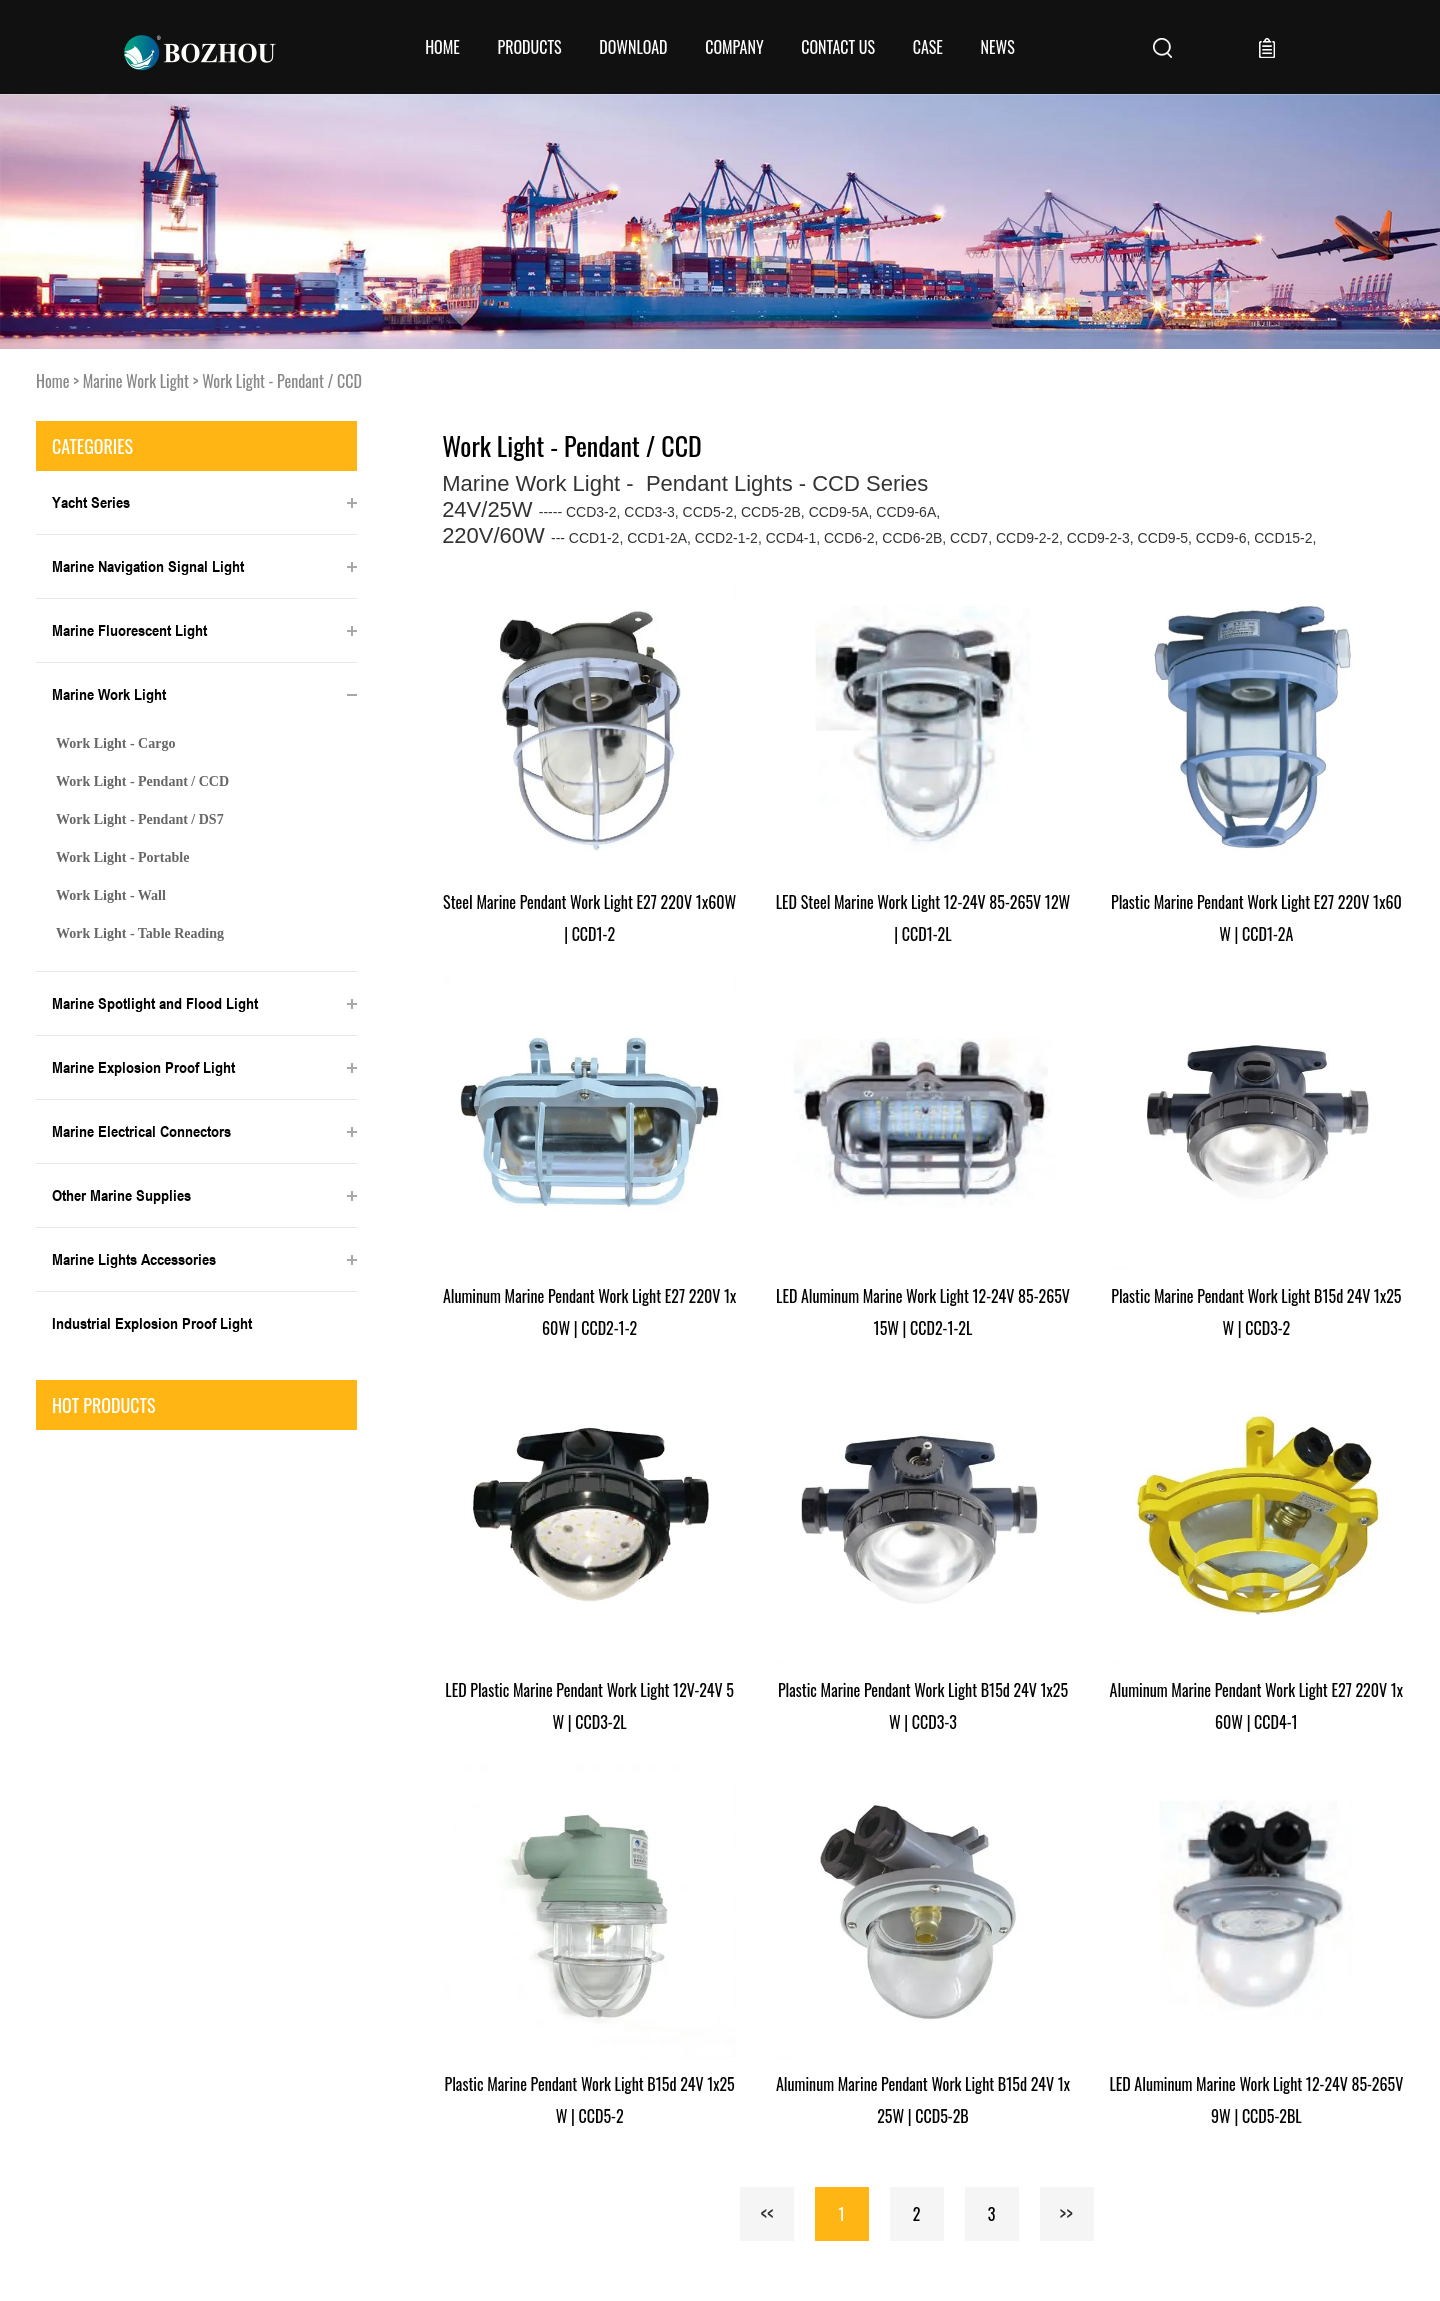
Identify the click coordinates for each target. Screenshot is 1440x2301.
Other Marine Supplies (121, 1195)
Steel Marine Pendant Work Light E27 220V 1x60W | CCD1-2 (589, 918)
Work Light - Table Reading (140, 933)
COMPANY (734, 47)
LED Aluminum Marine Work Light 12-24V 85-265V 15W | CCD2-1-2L (923, 1312)
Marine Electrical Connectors (141, 1131)
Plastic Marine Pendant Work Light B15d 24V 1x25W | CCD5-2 (590, 2100)
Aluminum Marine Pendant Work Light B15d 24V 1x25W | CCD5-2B (923, 2100)
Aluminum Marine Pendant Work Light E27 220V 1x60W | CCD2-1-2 (589, 1312)
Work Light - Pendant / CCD (282, 381)
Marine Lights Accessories (134, 1259)
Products (529, 47)
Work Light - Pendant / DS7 (140, 819)
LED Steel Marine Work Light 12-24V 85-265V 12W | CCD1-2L (923, 918)
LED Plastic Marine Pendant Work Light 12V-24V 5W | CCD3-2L (589, 1706)
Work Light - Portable (122, 857)
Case (928, 47)
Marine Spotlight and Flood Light (155, 1003)
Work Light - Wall (111, 895)
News (998, 47)
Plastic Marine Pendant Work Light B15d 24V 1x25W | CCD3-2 (1256, 1312)
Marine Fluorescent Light (129, 630)
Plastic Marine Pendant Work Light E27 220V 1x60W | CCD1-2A (1256, 918)
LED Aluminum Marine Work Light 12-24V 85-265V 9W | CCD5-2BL (1256, 2100)
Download (633, 47)
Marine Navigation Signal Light (148, 566)
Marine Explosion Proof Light (143, 1067)
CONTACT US (838, 47)
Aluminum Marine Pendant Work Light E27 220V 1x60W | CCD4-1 (1256, 1706)
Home (442, 47)
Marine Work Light (136, 381)
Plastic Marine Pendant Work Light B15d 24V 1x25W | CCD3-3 (923, 1706)
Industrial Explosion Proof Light (152, 1323)
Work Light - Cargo (115, 743)
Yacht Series (91, 502)
